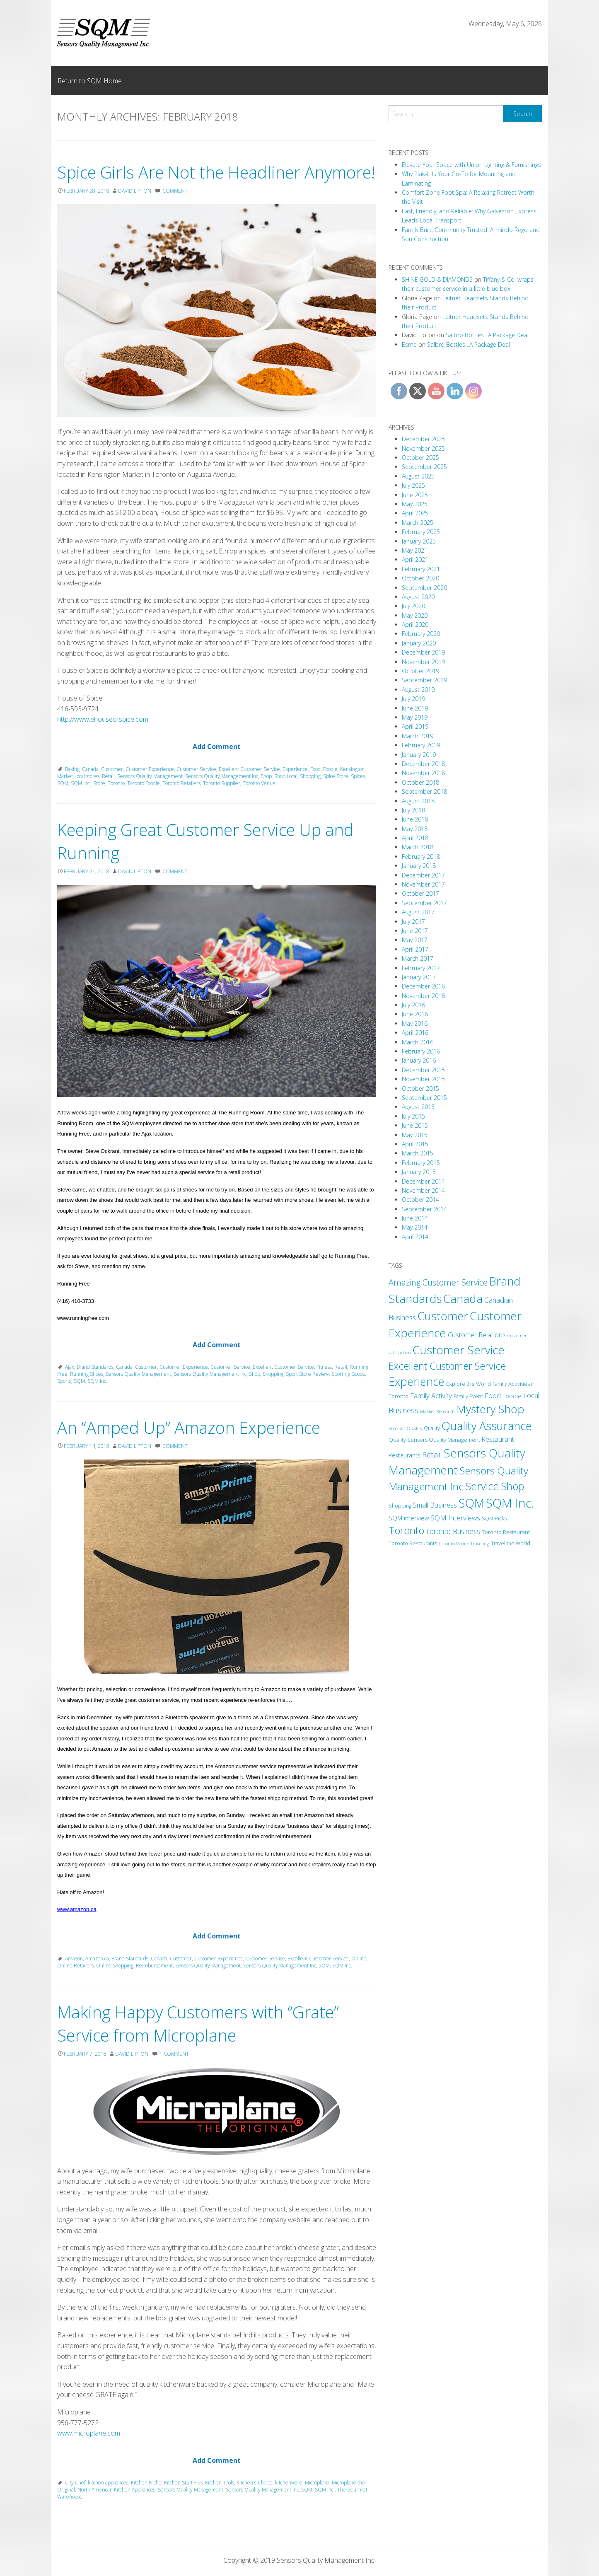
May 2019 (415, 717)
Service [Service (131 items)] (482, 1486)
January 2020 (419, 643)
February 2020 (421, 634)
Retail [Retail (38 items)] (432, 1454)
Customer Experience (150, 769)
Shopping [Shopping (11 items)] (400, 1505)
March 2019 (417, 736)
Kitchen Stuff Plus (183, 2482)
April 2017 (415, 949)
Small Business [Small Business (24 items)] (435, 1505)
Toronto (116, 783)
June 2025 (415, 495)
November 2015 (423, 1079)
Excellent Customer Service (249, 769)
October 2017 (420, 893)
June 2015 (415, 1125)
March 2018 (417, 847)
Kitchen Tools (219, 2482)
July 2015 (413, 1116)
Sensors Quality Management (150, 776)
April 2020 (415, 624)
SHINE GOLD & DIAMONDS (437, 279)
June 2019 (415, 708)
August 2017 (418, 912)
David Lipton (134, 190)
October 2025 (420, 458)
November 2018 (423, 773)
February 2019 (421, 745)
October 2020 (420, 578)
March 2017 (417, 958)
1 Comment (174, 2053)
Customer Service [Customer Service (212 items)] (459, 1350)
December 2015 (423, 1070)
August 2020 (418, 597)
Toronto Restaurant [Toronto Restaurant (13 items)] (506, 1532)
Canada (90, 769)
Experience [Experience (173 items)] (416, 1381)
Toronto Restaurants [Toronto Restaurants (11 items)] (413, 1543)
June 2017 (415, 931)
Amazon (74, 1958)
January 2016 (419, 1060)
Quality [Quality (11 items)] (432, 1428)
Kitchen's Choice (255, 2482)
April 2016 (415, 1033)
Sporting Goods (348, 1373)
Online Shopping (114, 1965)
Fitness (324, 1366)
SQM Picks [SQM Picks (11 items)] (494, 1518)
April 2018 (415, 838)
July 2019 (413, 699)
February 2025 (421, 532)
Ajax (69, 1366)
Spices (358, 776)
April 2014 (415, 1237)
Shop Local (285, 776)
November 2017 (423, 884)
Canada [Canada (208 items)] (463, 1298)
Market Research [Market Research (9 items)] (437, 1411)
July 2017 (413, 922)
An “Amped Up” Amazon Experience (188, 1427)
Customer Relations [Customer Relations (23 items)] (477, 1334)
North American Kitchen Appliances (116, 2489)
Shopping (310, 776)
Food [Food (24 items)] (493, 1395)
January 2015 (419, 1172)
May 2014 (415, 1227)
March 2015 (417, 1153)
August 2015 (418, 1107)
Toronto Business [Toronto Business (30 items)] (453, 1531)
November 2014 (423, 1190)
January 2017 (419, 977)
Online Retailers (75, 1965)
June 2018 (415, 819)
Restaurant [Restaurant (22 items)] (498, 1439)
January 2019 (419, 755)
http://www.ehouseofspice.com (102, 719)
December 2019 (423, 652)
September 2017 (424, 903)
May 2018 (415, 829)
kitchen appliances (108, 2482)
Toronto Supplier (221, 783)
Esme (409, 344)
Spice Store (335, 776)
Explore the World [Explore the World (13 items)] (468, 1383)
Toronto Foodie (143, 783)
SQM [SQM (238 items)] (471, 1503)
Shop (266, 776)
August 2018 (418, 801)
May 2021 (415, 550)
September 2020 (424, 588)
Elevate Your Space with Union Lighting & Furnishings (471, 165)
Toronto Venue (259, 783)
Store (99, 783)
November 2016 (423, 996)
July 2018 (413, 810)
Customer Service (196, 769)
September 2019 (424, 680)
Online (359, 1958)
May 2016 (415, 1023)
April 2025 (415, 513)
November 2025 (423, 448)
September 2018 (424, 791)
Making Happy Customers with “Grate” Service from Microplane (198, 2024)
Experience (295, 769)
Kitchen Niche (146, 2482)
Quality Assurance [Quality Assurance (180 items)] (487, 1425)
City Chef (75, 2482)
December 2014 (423, 1181)
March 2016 (417, 1042)
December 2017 (423, 875)
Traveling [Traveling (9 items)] (480, 1543)
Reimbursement (154, 1965)
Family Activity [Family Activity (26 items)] (431, 1395)
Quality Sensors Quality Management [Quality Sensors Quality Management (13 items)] (434, 1439)
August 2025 (418, 476)
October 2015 (420, 1088)
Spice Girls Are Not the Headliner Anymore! (216, 172)
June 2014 (415, 1218)
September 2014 (424, 1209)
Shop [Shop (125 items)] (512, 1486)
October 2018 (420, 782)
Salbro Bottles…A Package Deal (487, 335)
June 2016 (415, 1014)
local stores (87, 776)
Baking (72, 769)
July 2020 (413, 606)
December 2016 (423, 986)
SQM (62, 783)
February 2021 (421, 569)
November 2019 (423, 662)
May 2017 (415, 940)
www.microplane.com (88, 2433)
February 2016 (421, 1051)
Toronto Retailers (181, 783)
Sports (64, 1381)
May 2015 (415, 1135)
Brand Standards (95, 1366)
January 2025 (419, 541)
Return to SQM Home (90, 80)
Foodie (330, 769)
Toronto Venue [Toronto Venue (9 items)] (454, 1543)
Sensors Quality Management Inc (221, 776)
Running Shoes (86, 1373)
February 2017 (421, 968)
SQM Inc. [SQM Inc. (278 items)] (510, 1503)
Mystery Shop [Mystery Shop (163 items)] (490, 1409)
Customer (112, 769)
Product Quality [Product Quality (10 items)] (405, 1428)
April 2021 (415, 559)
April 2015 (415, 1144)
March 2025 (417, 523)
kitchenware (288, 2482)
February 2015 (421, 1163)
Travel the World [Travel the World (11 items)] (510, 1543)
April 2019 (415, 726)
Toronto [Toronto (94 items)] (406, 1530)
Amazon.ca (97, 1958)
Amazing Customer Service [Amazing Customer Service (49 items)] (438, 1282)
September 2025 (424, 467)
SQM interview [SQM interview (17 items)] (409, 1518)
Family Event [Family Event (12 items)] (468, 1396)
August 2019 (418, 690)
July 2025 (413, 485)
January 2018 (419, 866)
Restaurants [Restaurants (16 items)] (404, 1455)
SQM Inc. (81, 783)
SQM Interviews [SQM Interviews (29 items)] (455, 1517)
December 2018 (423, 764)
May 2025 (415, 504)
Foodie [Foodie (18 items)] (512, 1396)
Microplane (317, 2482)
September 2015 (424, 1098)
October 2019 (420, 671)
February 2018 (421, 856)
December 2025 (423, 439)
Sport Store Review (307, 1373)
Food (315, 769)
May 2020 (415, 615)
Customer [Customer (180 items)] (443, 1316)
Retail (108, 776)
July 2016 (413, 1005)
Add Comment (217, 746)
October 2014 (420, 1199)
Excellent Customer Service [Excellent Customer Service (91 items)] (447, 1366)
